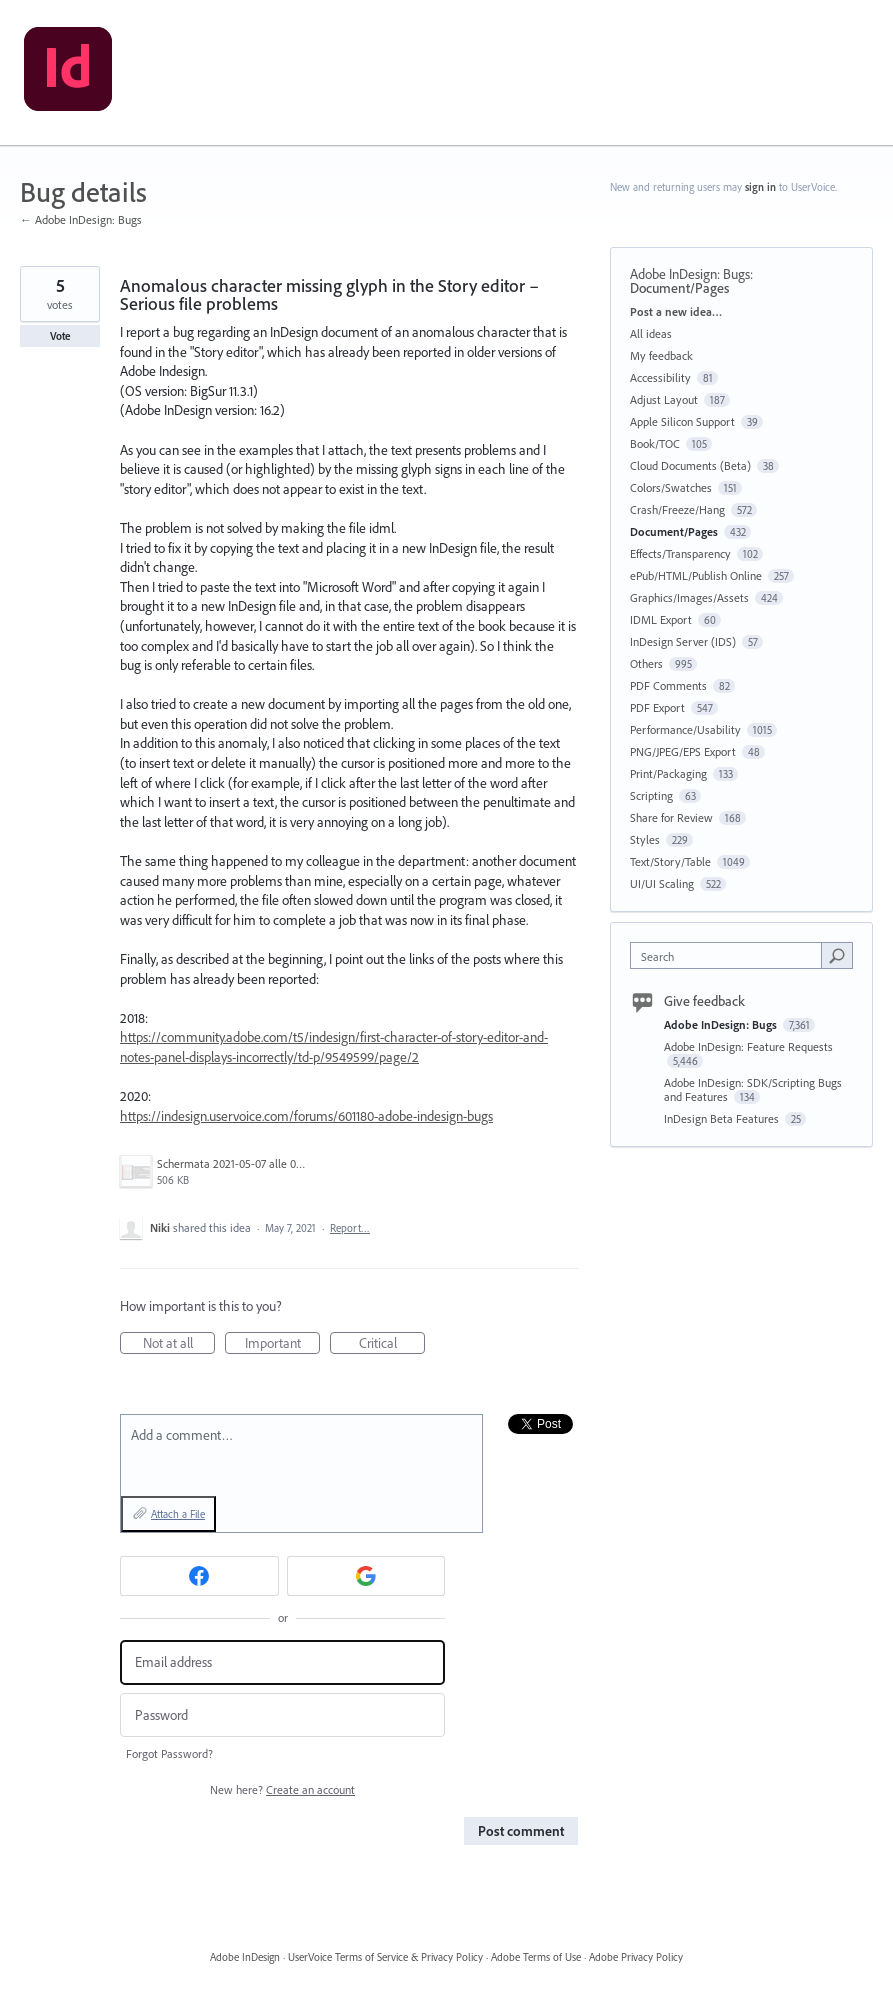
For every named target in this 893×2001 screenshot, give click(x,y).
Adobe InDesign (245, 1957)
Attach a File (178, 1514)
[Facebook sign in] (199, 1576)
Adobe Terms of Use (536, 1957)
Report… (350, 1228)
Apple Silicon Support (682, 421)
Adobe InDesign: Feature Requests (748, 1046)
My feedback (661, 355)
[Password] (282, 1715)
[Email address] (282, 1662)
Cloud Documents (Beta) (690, 465)
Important (283, 1344)
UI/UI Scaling (662, 883)
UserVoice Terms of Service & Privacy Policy (385, 1957)
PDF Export (657, 707)
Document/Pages (679, 288)
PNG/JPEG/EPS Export (683, 751)
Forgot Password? (169, 1753)
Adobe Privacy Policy (636, 1957)
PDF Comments (668, 685)
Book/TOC (655, 443)
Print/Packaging (668, 773)
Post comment (521, 1831)
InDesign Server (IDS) (683, 641)
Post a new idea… (676, 311)
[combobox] (730, 955)
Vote (60, 336)
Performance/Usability (685, 729)
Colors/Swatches (671, 487)
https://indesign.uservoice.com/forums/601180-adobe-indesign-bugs (306, 1116)
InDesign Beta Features (723, 1118)
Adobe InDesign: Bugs (690, 274)
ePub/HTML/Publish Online (696, 575)
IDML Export (661, 619)
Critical (392, 1344)
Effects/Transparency (680, 553)
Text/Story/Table (670, 861)
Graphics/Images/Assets (689, 597)
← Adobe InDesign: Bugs (81, 219)
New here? (282, 1789)
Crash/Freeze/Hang (677, 509)
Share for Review (671, 817)
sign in (760, 187)
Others (646, 663)
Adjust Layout (664, 399)
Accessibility (660, 377)
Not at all (179, 1344)
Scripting (651, 795)
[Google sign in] (366, 1576)
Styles (645, 839)
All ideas (651, 333)
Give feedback (704, 1001)
